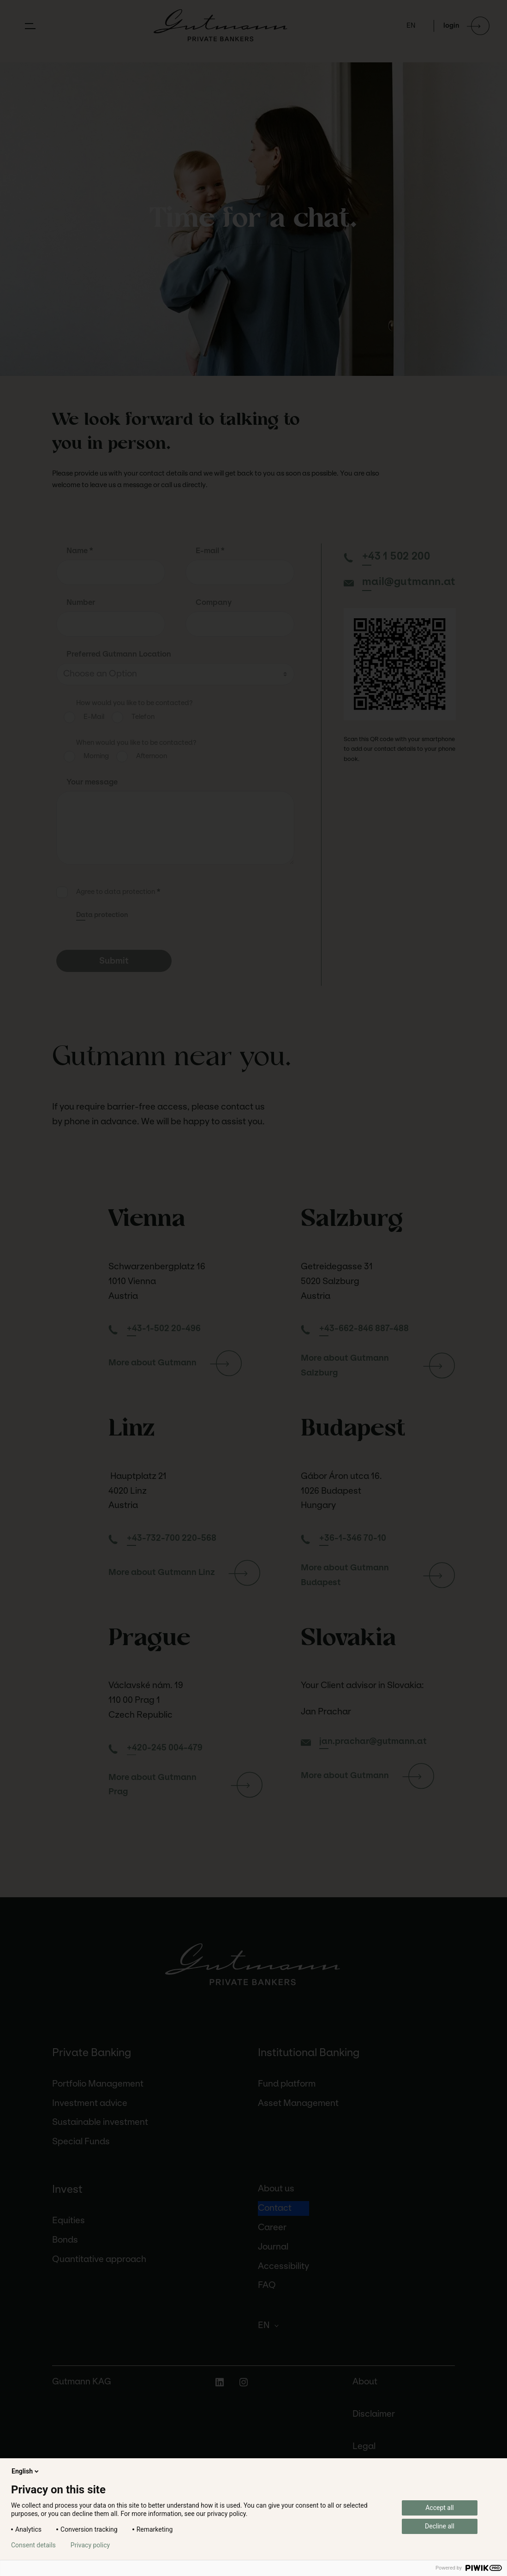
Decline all (439, 2526)
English (26, 2471)
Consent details (33, 2545)
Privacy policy (90, 2545)
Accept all (439, 2507)
